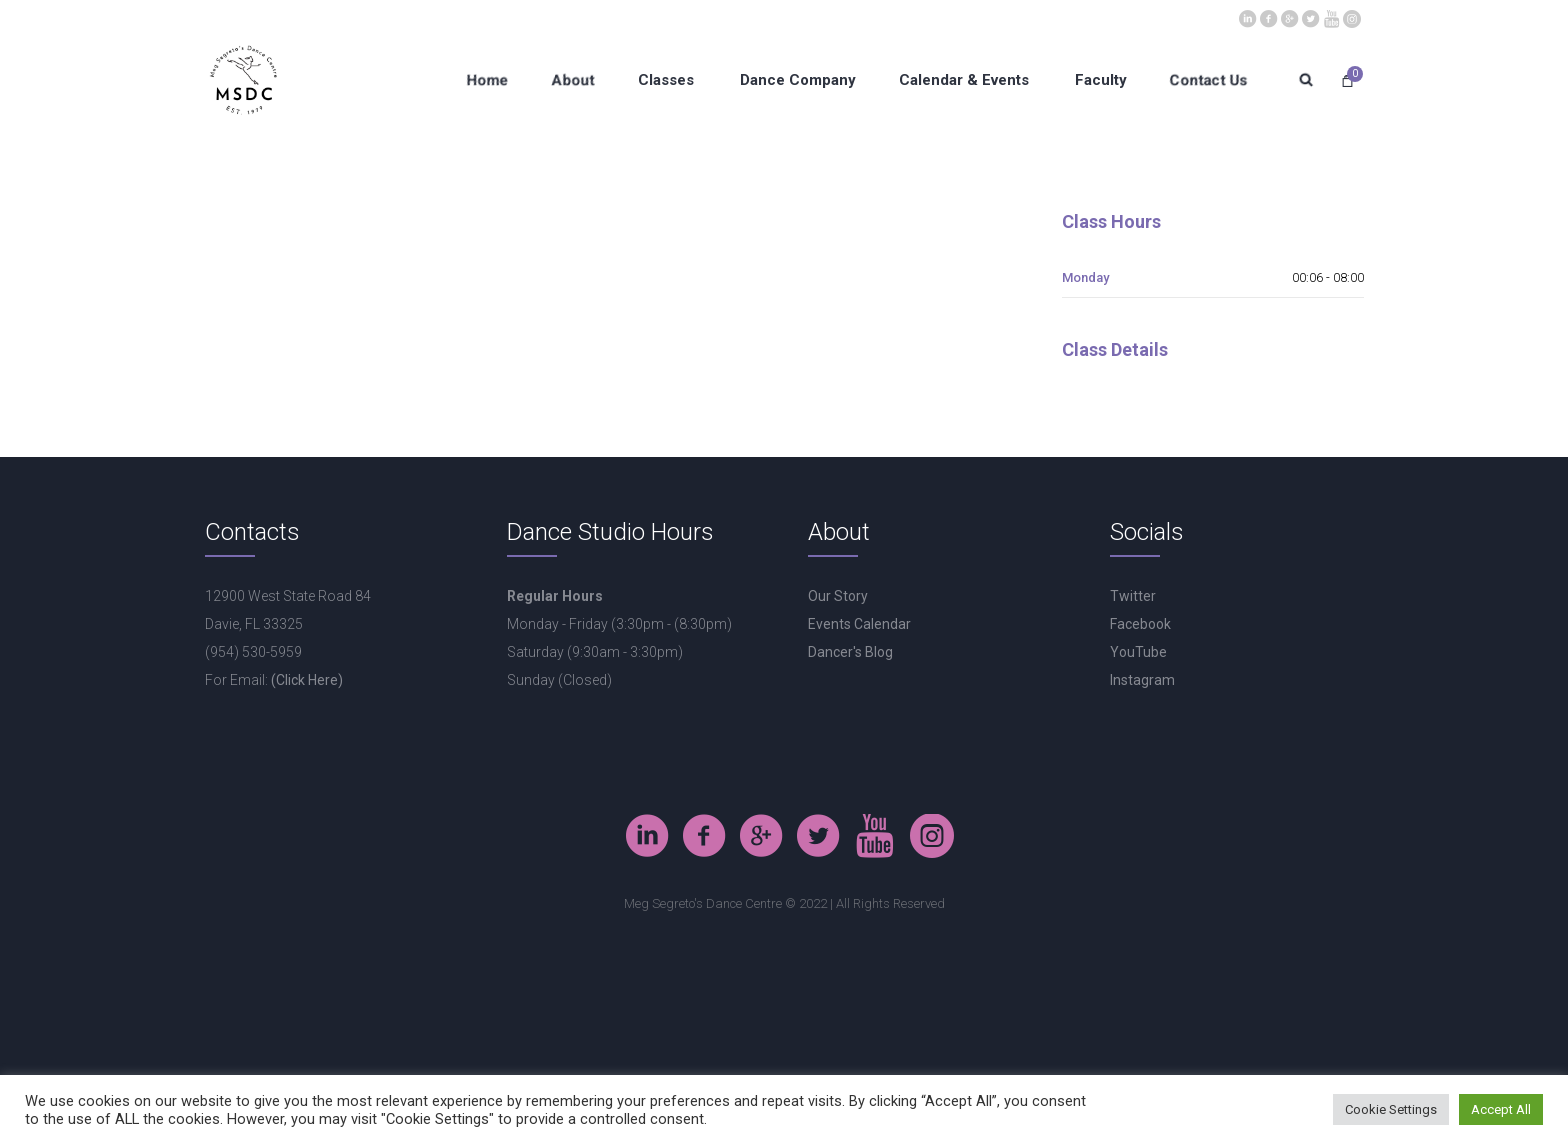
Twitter (1133, 596)
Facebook (1140, 624)
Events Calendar (859, 624)
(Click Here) (307, 680)
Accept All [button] (1501, 1109)
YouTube (1138, 652)
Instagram (1142, 680)
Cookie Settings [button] (1391, 1109)
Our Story (838, 596)
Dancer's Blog (850, 652)
